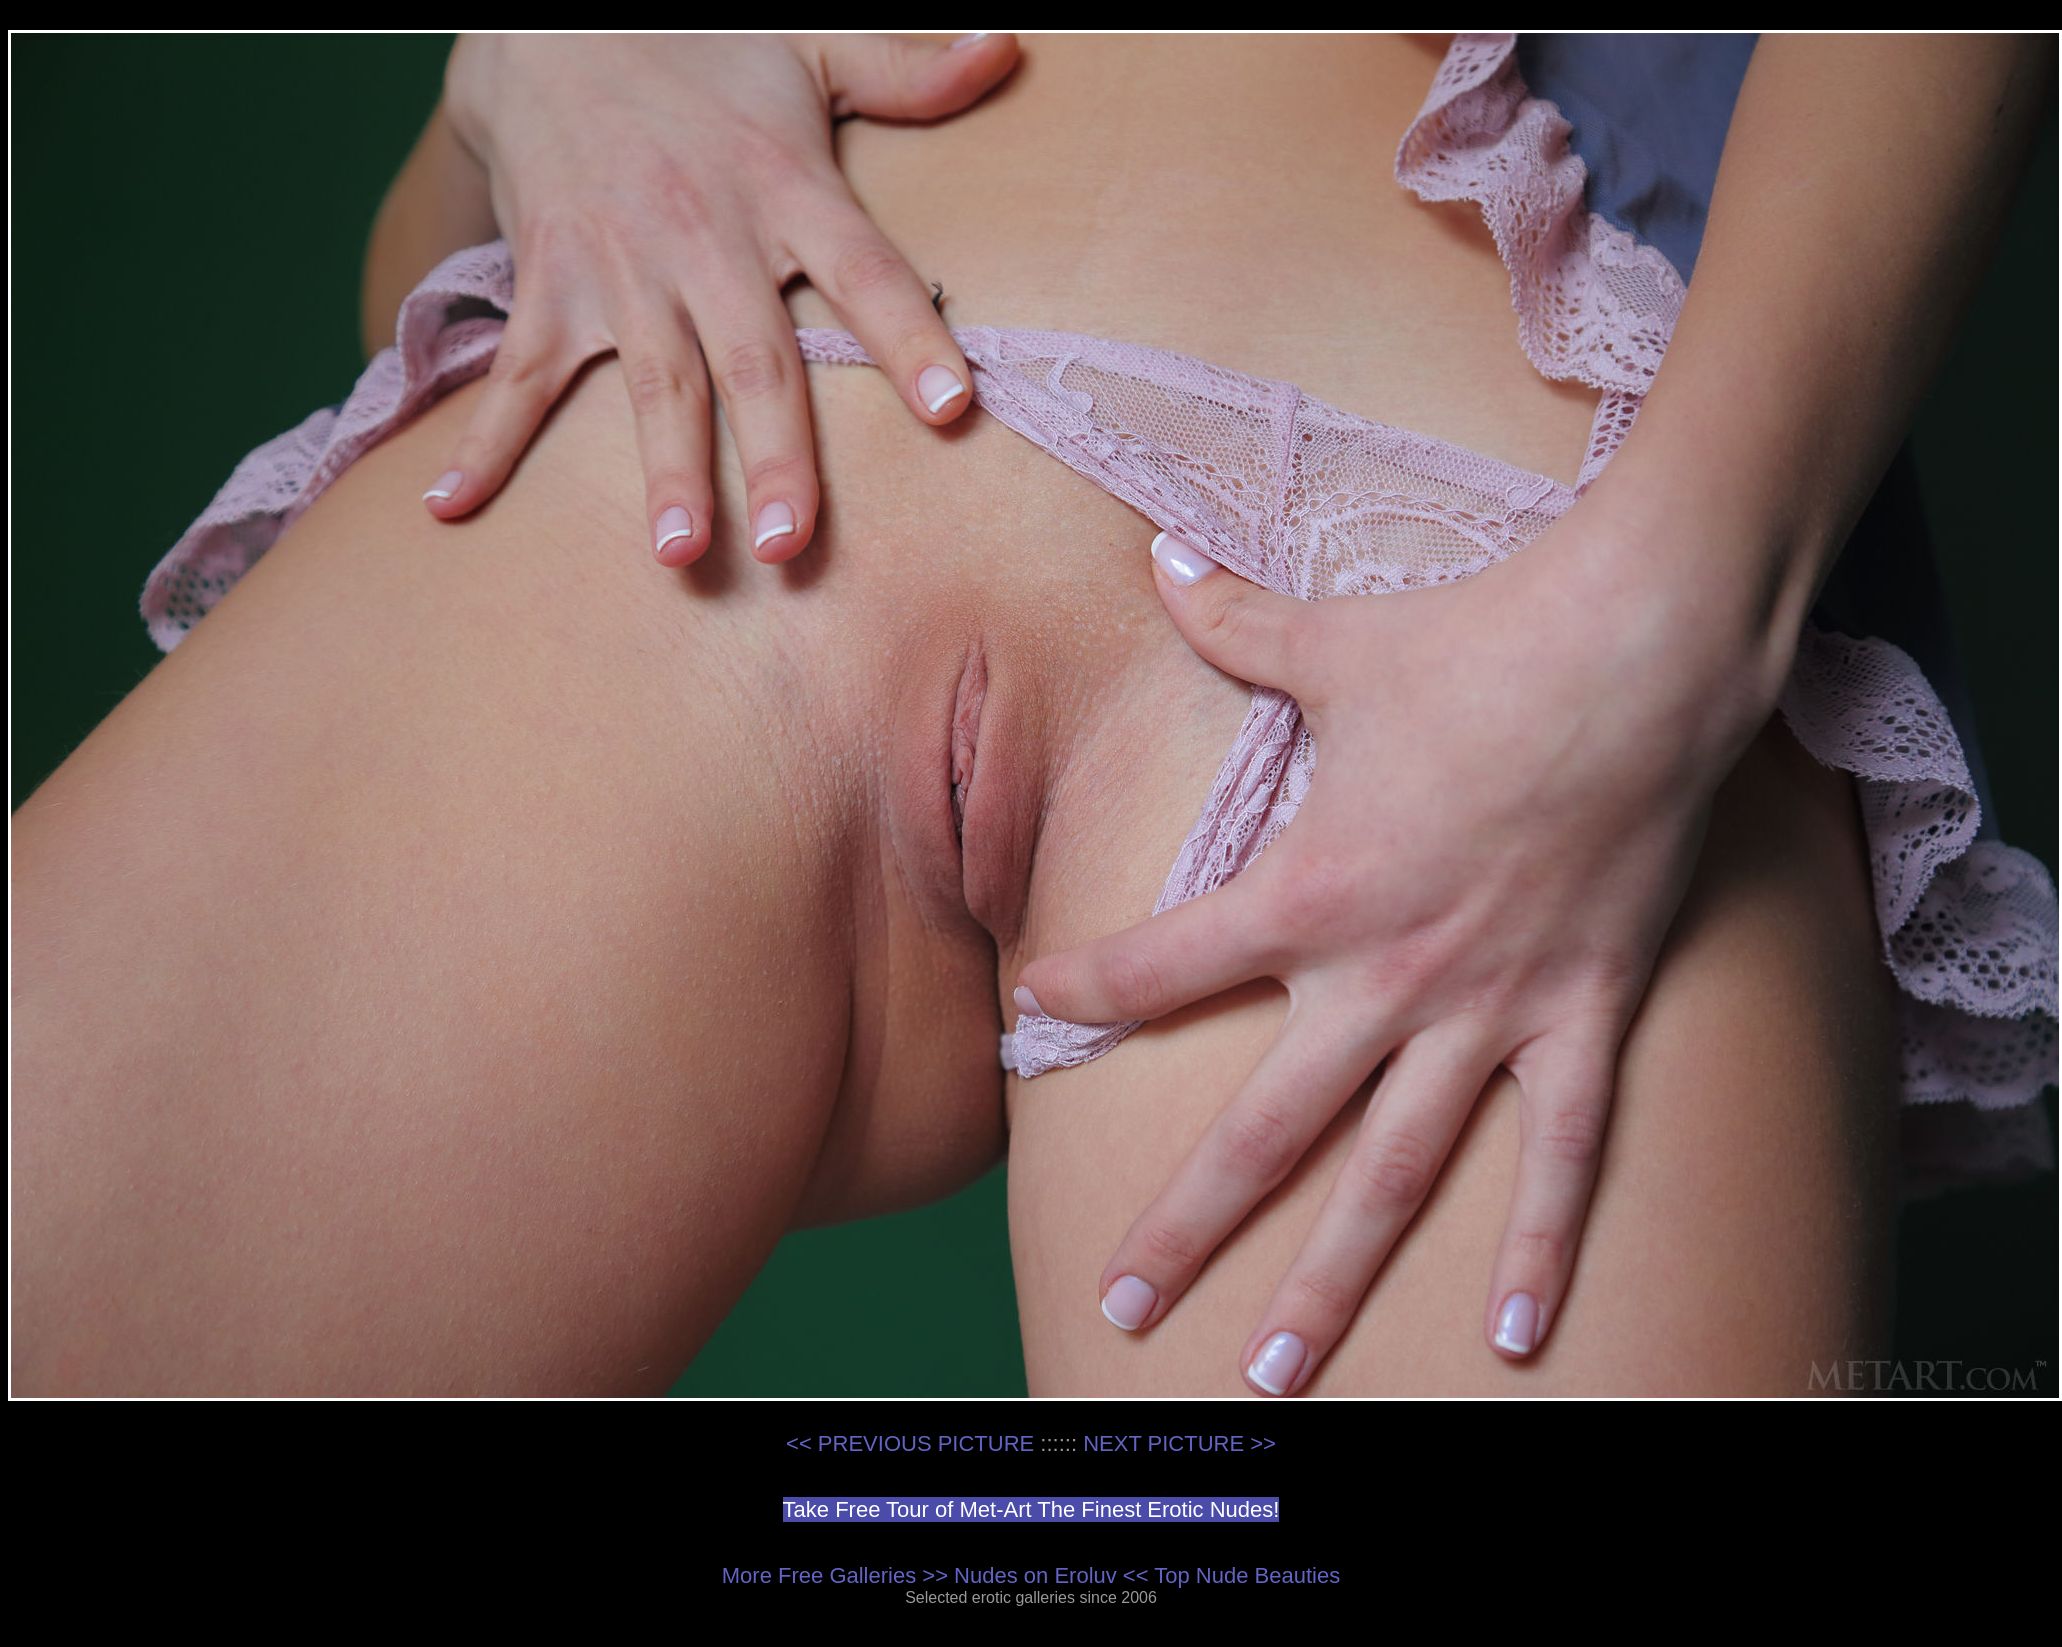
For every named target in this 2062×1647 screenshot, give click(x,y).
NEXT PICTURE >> (1179, 1443)
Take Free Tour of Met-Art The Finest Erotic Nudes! (1031, 1509)
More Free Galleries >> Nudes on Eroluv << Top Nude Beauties (1031, 1575)
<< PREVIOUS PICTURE (910, 1443)
